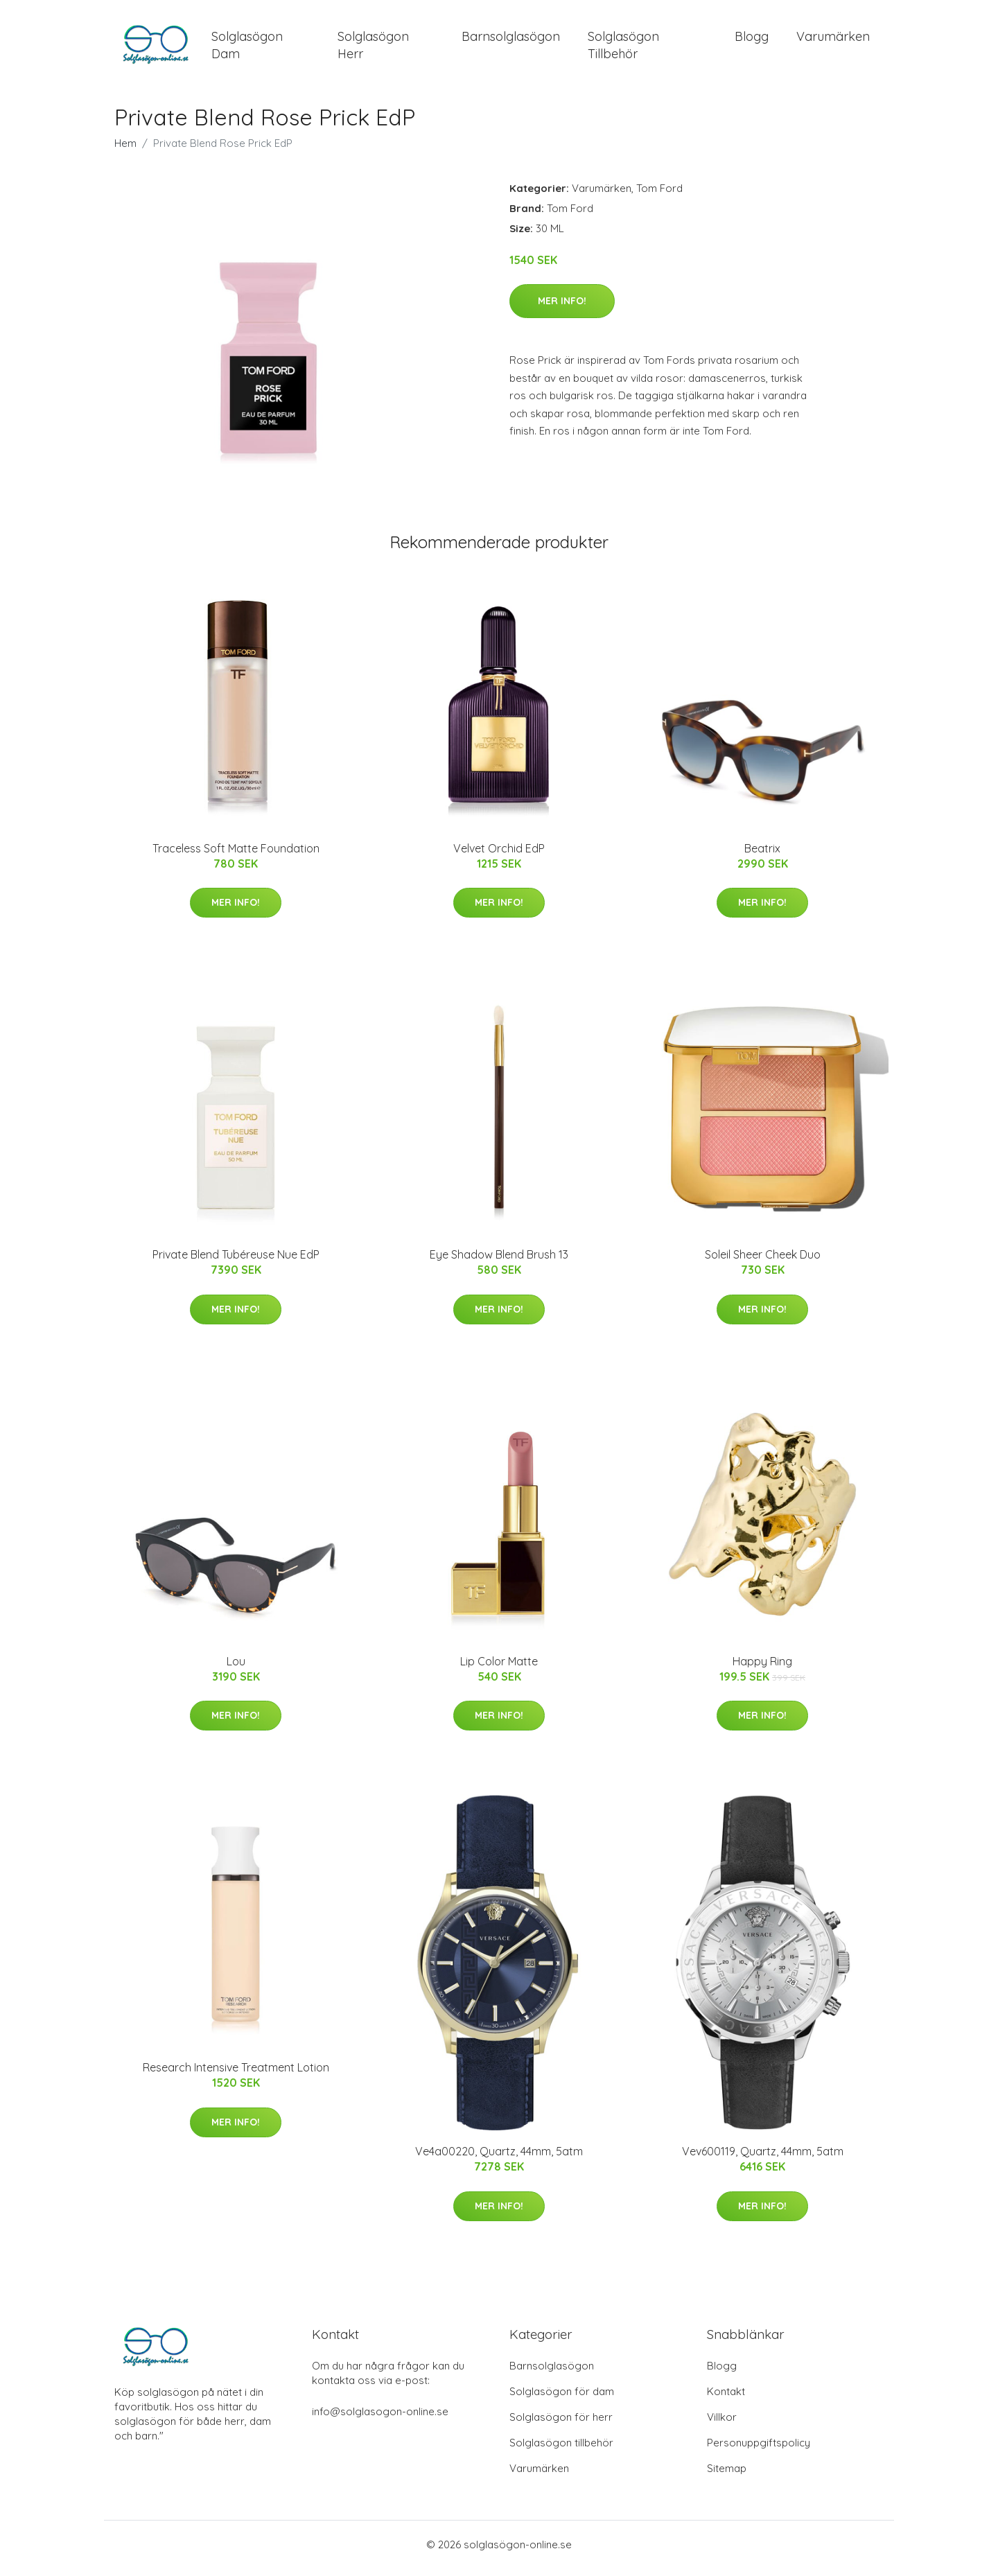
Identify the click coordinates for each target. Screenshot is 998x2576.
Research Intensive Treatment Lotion (236, 2075)
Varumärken (833, 40)
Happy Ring (762, 1668)
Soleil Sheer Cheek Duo (763, 1262)
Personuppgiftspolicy (758, 2450)
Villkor (722, 2424)
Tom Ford (659, 195)
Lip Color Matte (499, 1668)
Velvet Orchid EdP (499, 855)
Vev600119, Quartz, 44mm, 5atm (762, 2159)
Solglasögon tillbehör (561, 2450)
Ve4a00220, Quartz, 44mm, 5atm (499, 2159)
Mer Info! (562, 308)
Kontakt (726, 2399)
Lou (236, 1668)
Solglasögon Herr (373, 48)
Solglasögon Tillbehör (623, 48)
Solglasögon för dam (561, 2399)
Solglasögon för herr (561, 2424)
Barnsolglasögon (511, 40)
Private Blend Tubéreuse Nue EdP (235, 1262)
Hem (125, 150)
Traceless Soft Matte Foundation (235, 855)
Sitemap (726, 2475)
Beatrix (762, 855)
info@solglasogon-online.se (380, 2419)
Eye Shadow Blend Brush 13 (499, 1262)
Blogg (752, 40)
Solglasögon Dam (247, 48)
